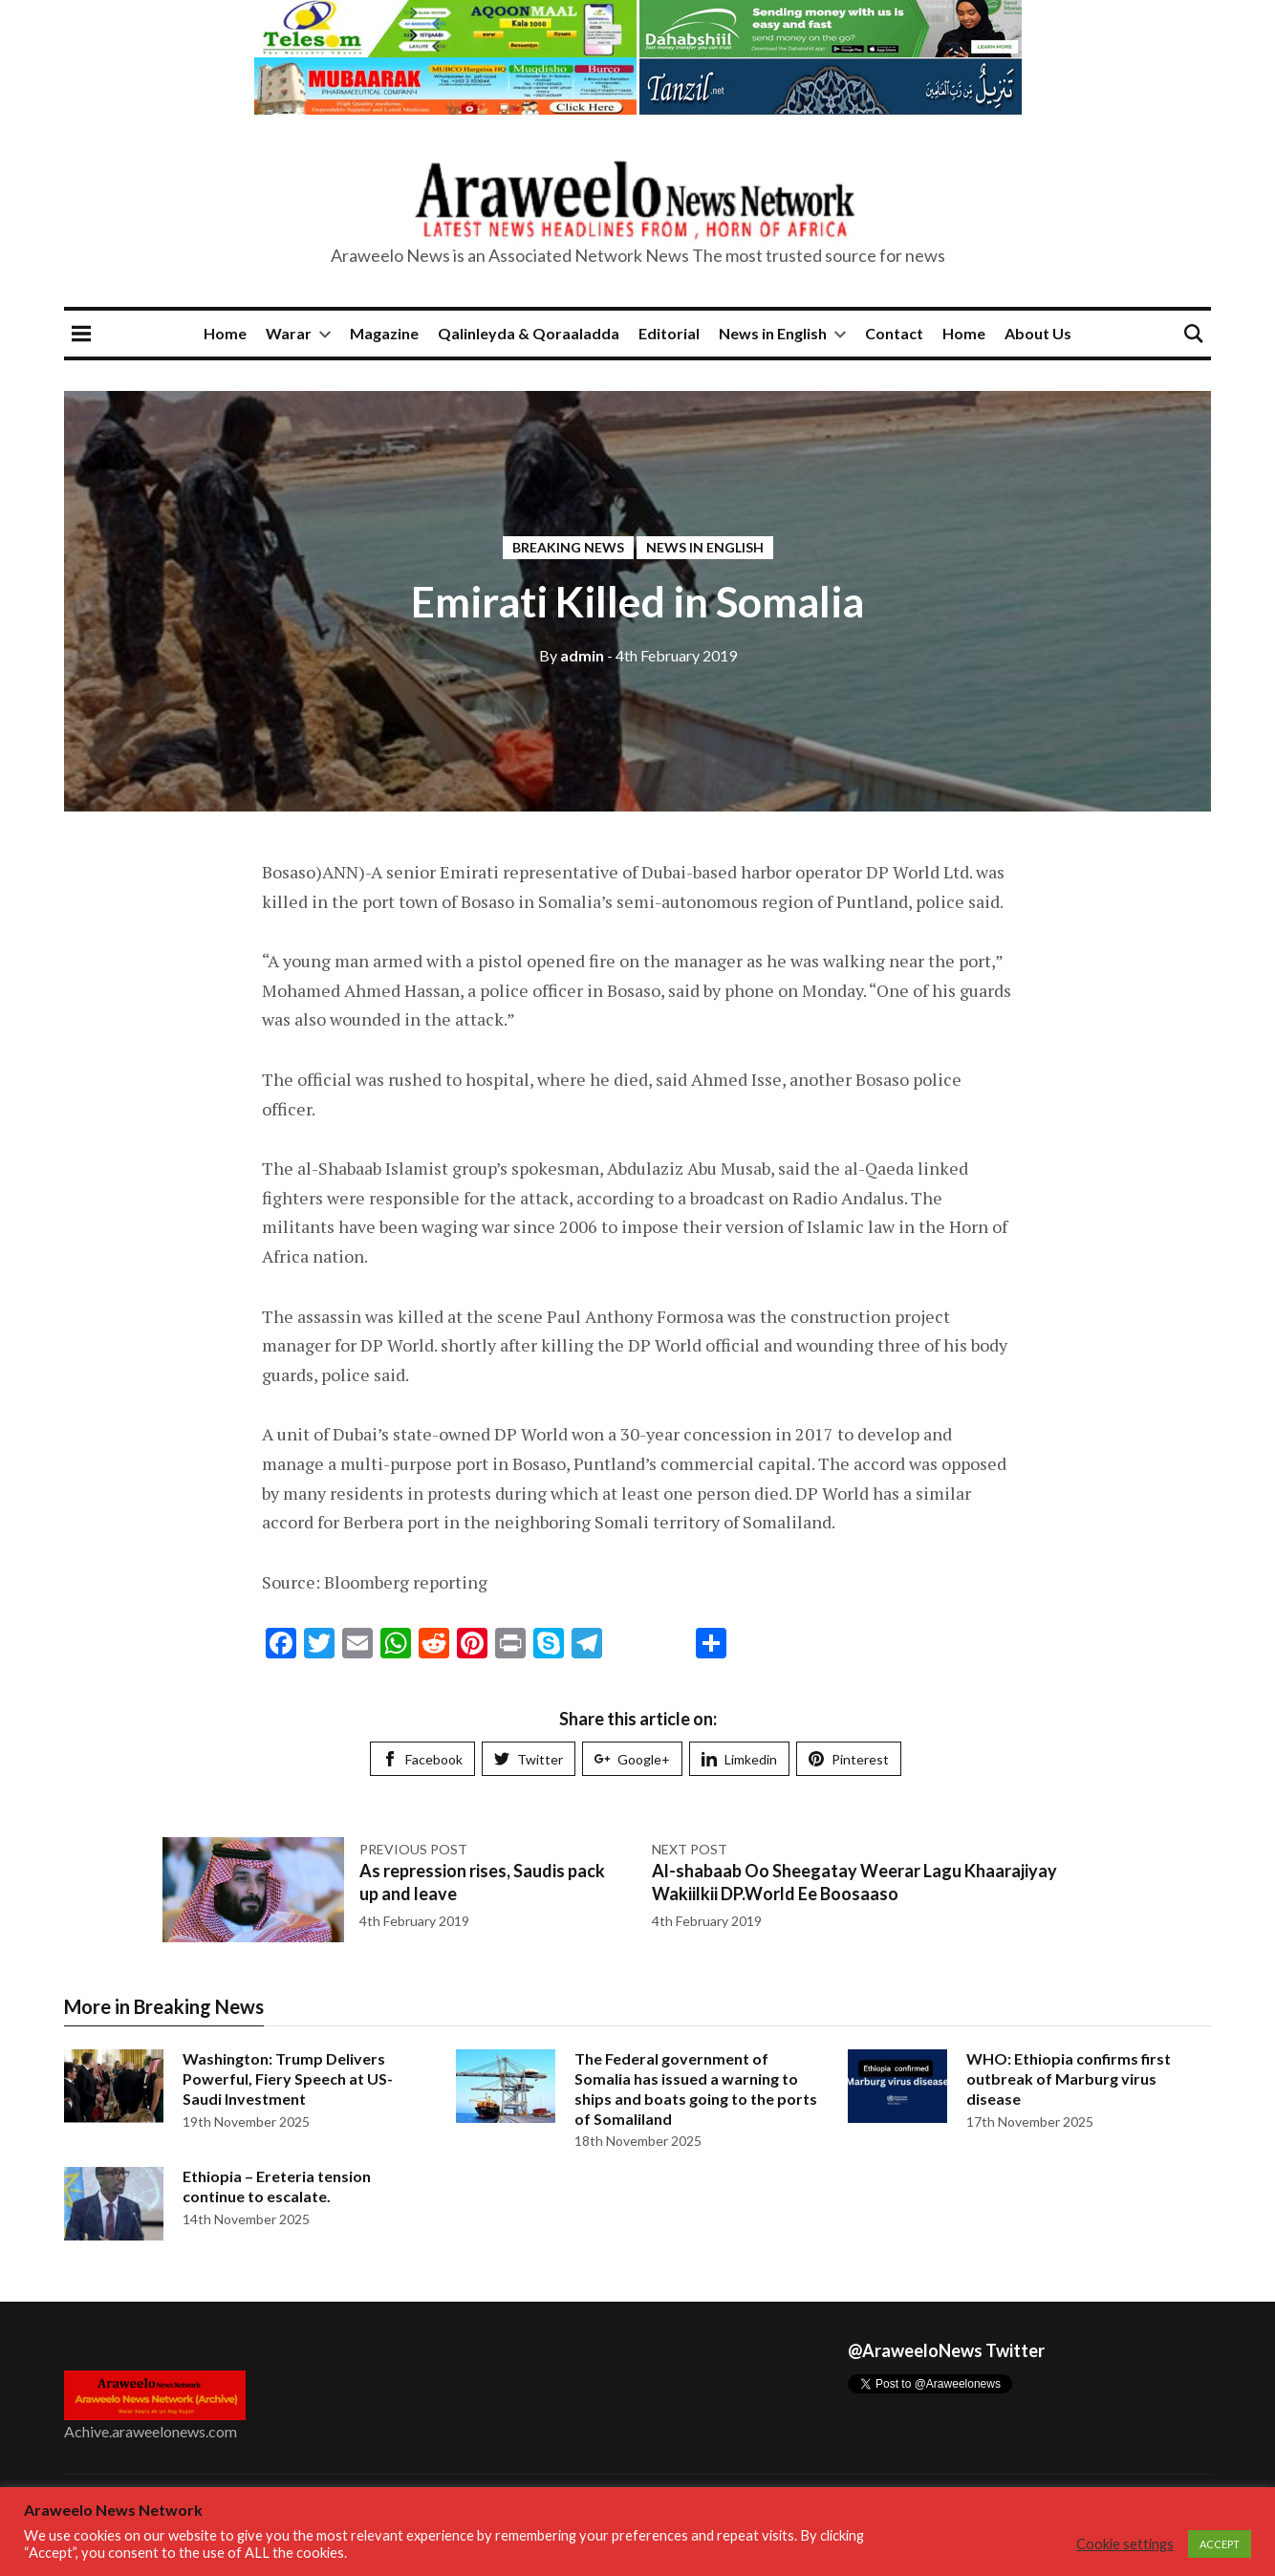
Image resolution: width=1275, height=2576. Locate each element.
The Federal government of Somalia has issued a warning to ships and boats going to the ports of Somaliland (695, 2088)
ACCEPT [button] (1219, 2544)
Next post (689, 1849)
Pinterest (849, 1759)
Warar (289, 333)
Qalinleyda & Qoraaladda (528, 333)
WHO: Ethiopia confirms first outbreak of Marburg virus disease (1068, 2078)
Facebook (422, 1759)
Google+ (632, 1759)
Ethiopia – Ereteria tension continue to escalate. (277, 2186)
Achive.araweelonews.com (150, 2431)
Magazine (384, 333)
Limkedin (739, 1759)
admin (571, 655)
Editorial (669, 333)
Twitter (528, 1759)
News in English (773, 333)
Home (225, 333)
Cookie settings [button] (1125, 2544)
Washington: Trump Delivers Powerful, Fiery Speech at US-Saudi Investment (288, 2078)
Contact (894, 333)
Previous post (413, 1849)
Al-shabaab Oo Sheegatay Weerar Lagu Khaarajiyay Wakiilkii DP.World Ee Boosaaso (854, 1881)
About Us (1038, 333)
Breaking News (568, 547)
